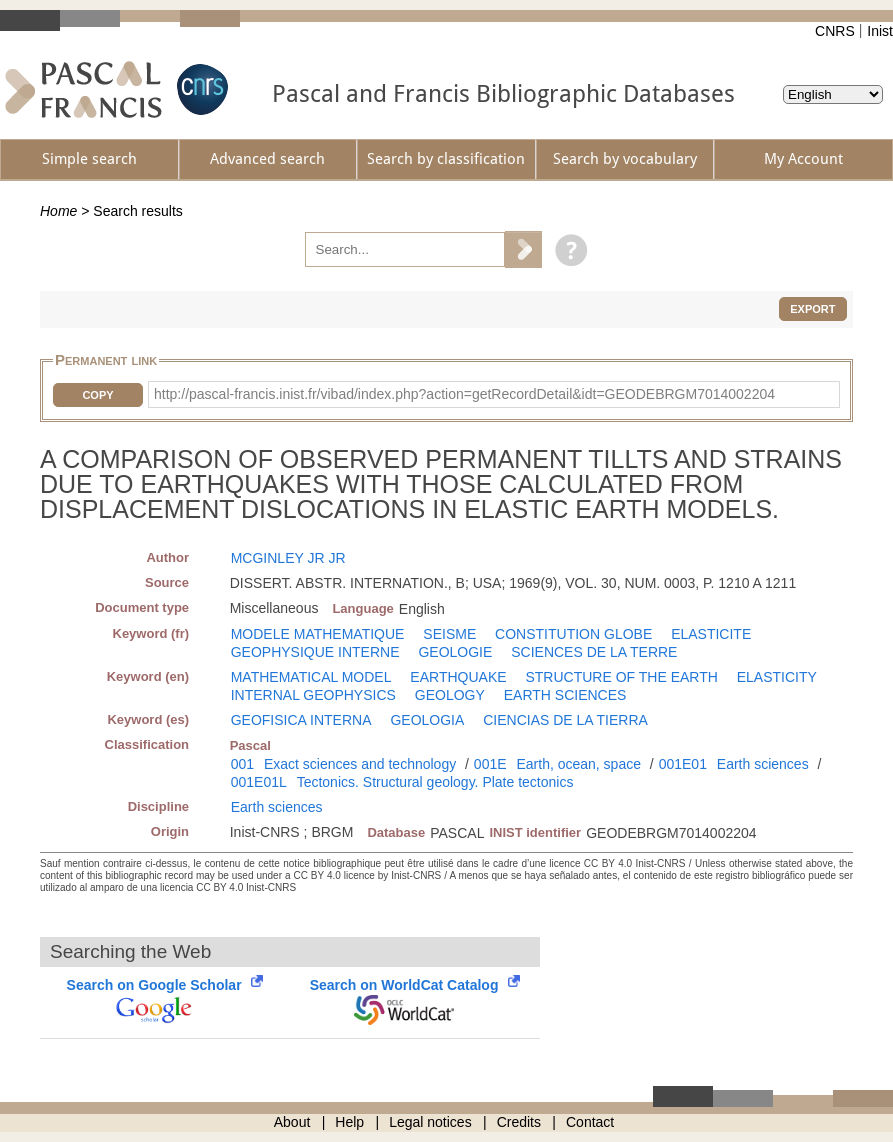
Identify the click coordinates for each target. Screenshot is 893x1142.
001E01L (259, 782)
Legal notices (430, 1122)
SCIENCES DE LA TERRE (594, 652)
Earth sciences (763, 764)
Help (349, 1122)
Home (58, 211)
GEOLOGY (450, 695)
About (292, 1122)
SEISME (449, 634)
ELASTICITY (777, 677)
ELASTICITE (711, 634)
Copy (97, 395)
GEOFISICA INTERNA (301, 720)
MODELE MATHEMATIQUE (318, 634)
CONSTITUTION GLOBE (573, 634)
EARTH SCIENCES (565, 695)
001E (490, 764)
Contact (590, 1122)
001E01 (683, 764)
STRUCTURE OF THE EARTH (621, 677)
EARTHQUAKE (458, 677)
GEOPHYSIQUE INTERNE (315, 652)
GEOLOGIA (427, 720)
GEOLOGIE (455, 652)
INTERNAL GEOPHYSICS (313, 695)
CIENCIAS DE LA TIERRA (565, 720)
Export (812, 309)
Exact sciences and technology (360, 764)
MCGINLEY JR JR (288, 558)
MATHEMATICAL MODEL (311, 677)
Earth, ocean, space (578, 764)
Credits (519, 1122)
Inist (880, 31)
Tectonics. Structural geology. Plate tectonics (435, 782)
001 (242, 764)
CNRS (835, 31)
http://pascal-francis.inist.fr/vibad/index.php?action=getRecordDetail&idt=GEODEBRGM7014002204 (464, 394)
